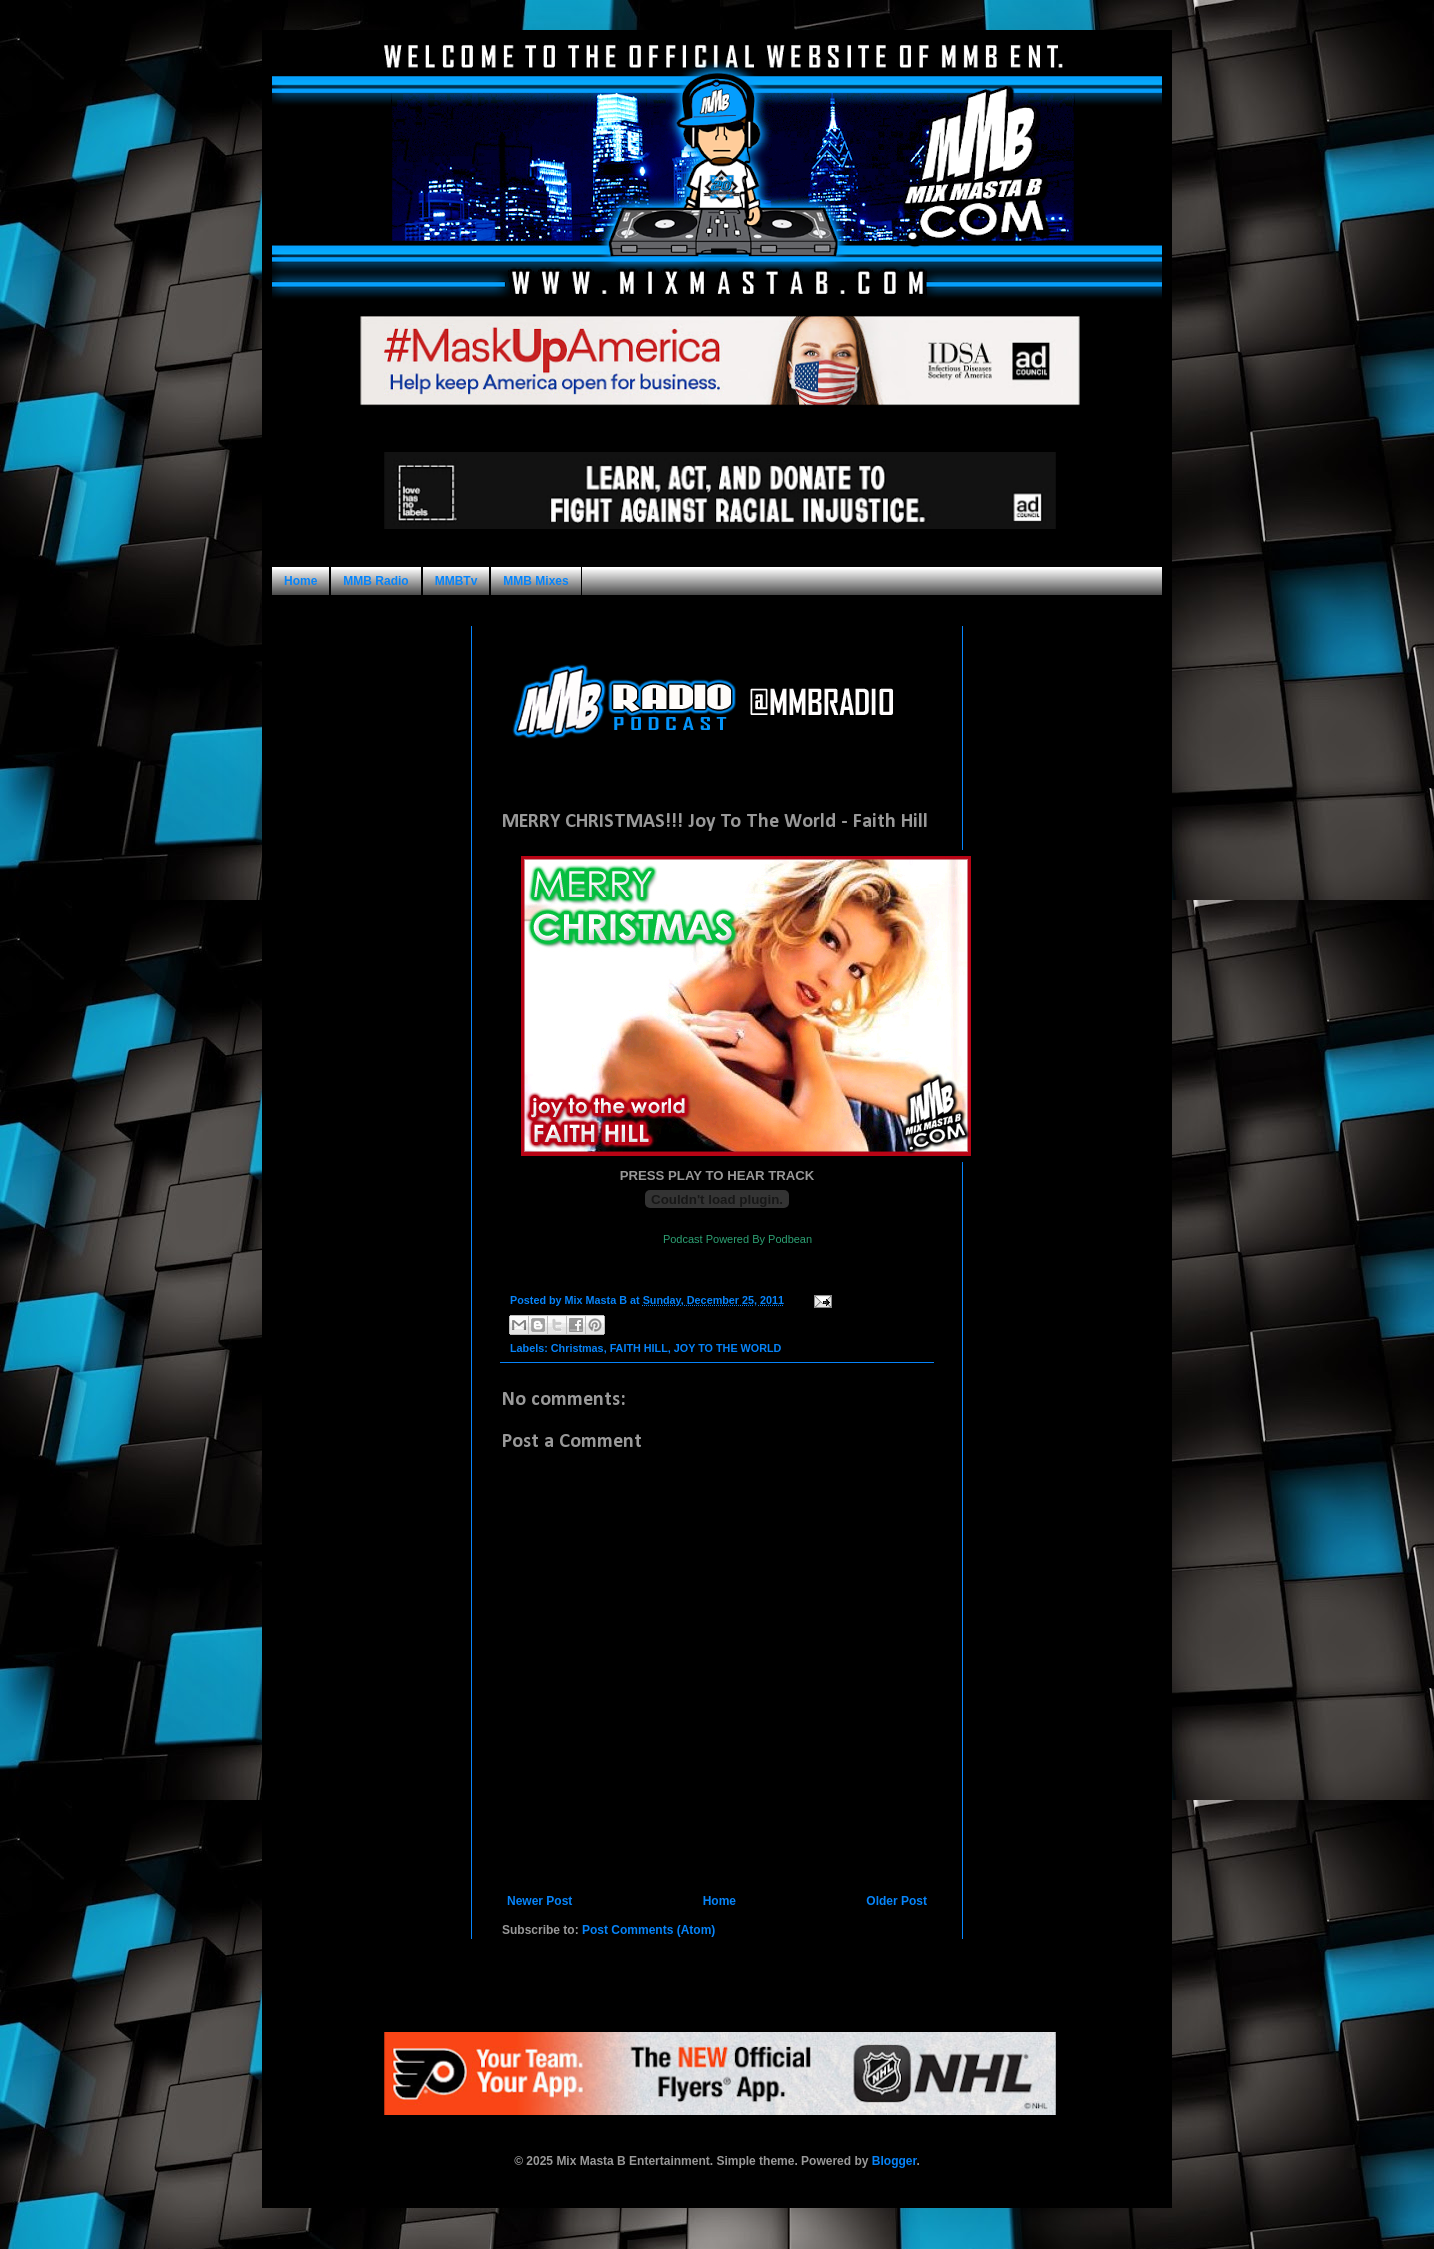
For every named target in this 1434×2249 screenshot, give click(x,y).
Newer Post (539, 1901)
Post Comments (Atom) (648, 1930)
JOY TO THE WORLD (728, 1348)
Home (300, 581)
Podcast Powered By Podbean (737, 1239)
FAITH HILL (639, 1348)
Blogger (894, 2161)
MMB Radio (375, 581)
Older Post (896, 1901)
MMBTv (456, 581)
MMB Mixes (535, 581)
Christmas (577, 1348)
